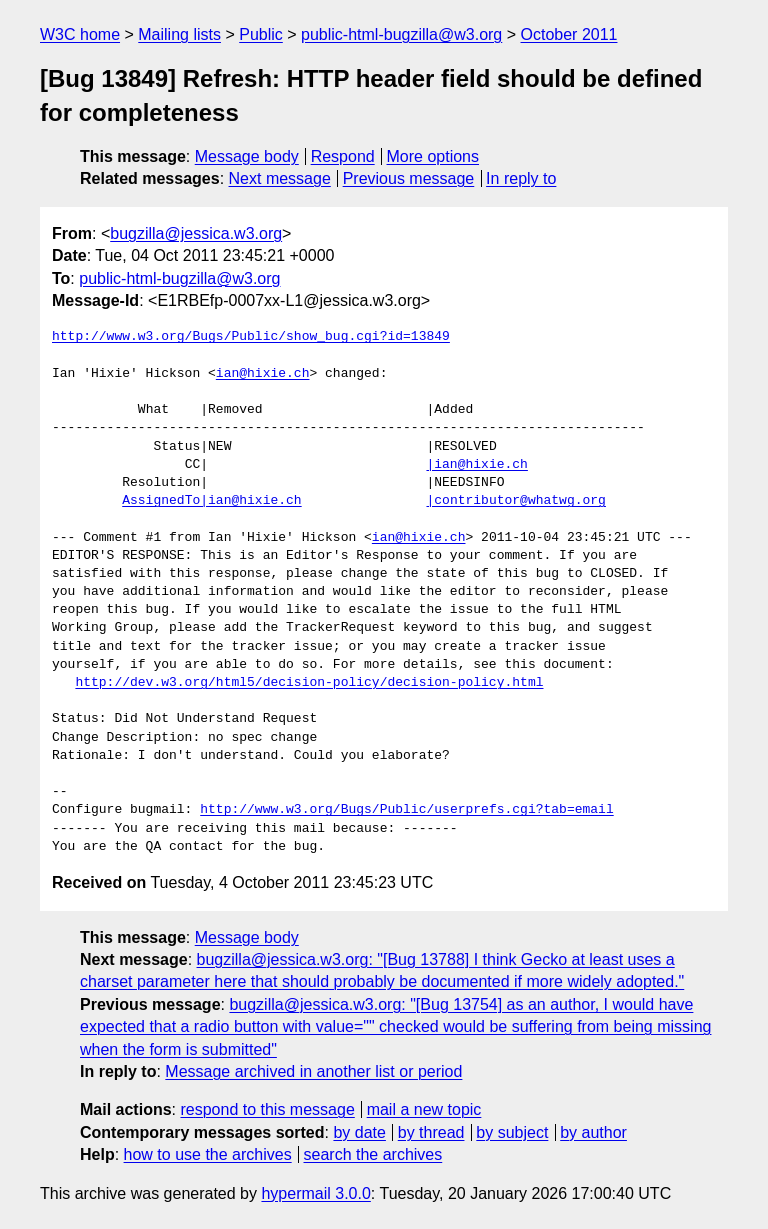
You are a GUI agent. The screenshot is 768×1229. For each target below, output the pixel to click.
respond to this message (267, 1109)
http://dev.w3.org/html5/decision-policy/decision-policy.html (309, 683)
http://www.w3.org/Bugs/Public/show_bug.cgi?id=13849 (251, 337)
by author (593, 1132)
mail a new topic (424, 1109)
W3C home (80, 34)
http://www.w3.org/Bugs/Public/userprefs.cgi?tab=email (406, 810)
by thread (431, 1132)
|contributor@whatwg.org (515, 501)
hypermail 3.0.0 (315, 1193)
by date (359, 1132)
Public (261, 34)
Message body (247, 156)
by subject (512, 1132)
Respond (343, 156)
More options (433, 156)
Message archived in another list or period (313, 1071)
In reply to (521, 178)
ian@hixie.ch (263, 374)
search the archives (373, 1154)
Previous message (409, 178)
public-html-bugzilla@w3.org (401, 34)
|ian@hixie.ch (476, 465)
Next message (280, 178)
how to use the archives (208, 1154)
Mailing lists (179, 34)
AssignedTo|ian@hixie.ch (211, 501)
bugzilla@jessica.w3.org (196, 233)
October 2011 (569, 34)
